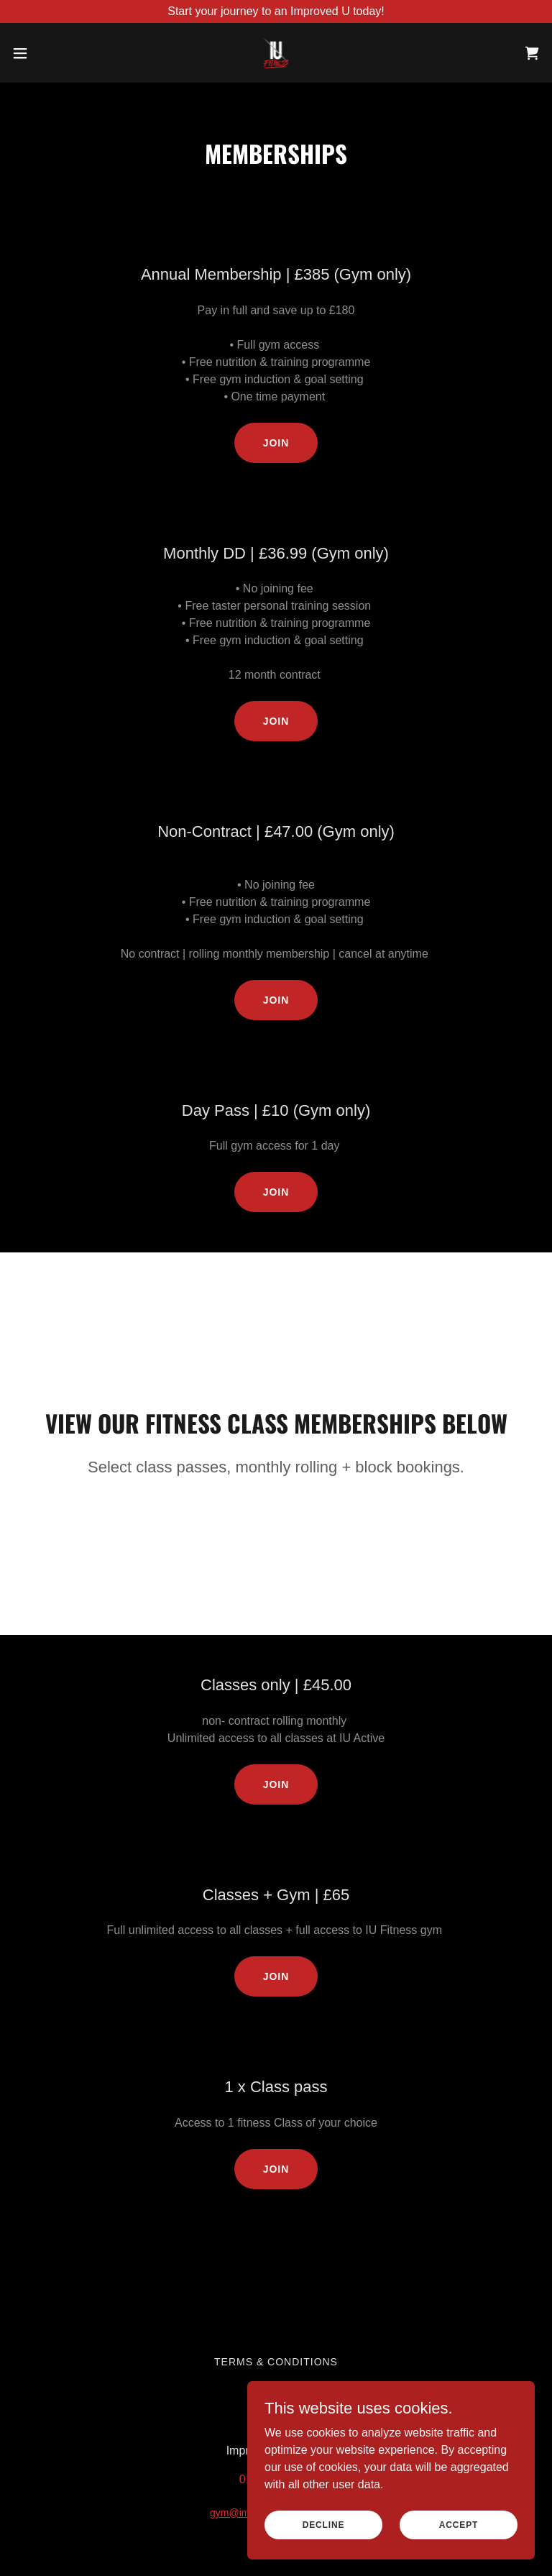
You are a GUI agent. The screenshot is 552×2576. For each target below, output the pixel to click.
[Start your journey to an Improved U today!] (276, 11)
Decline (324, 2524)
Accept (458, 2524)
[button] (46, 53)
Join (276, 443)
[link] (276, 53)
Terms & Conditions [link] (276, 2362)
